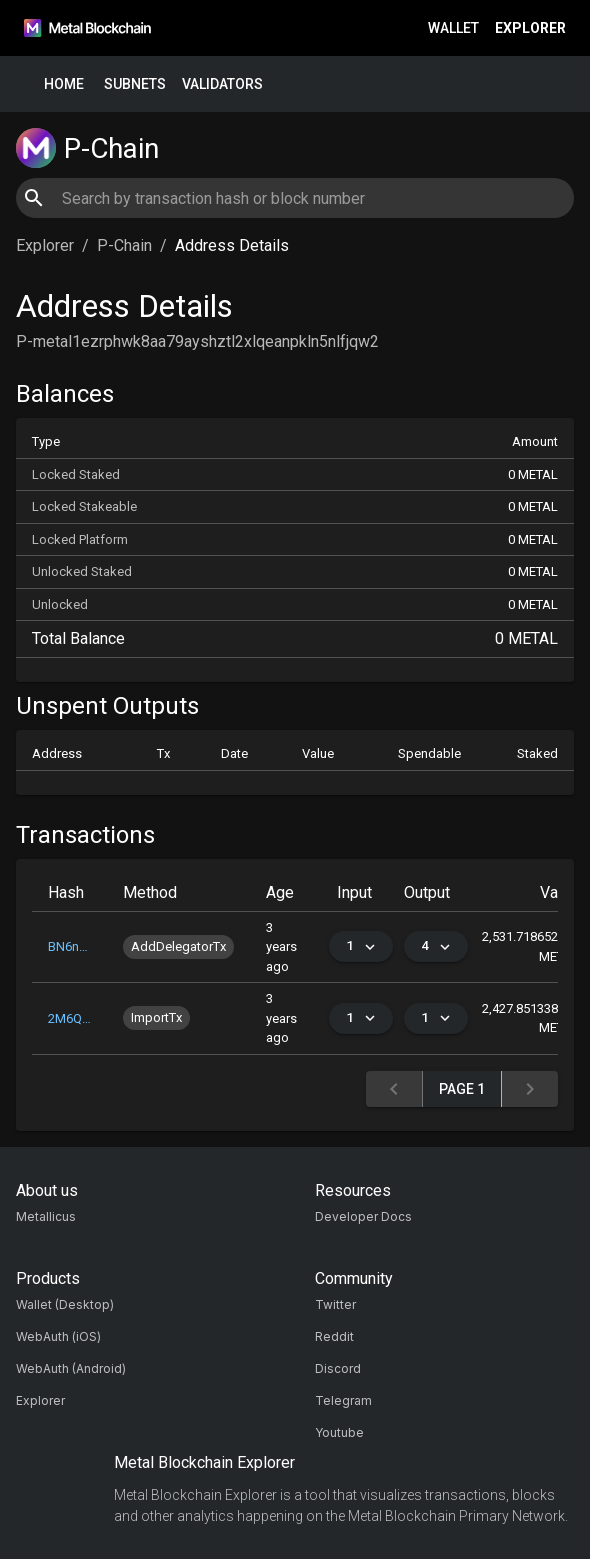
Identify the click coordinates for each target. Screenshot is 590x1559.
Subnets (135, 84)
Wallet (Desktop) (65, 1304)
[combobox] (294, 198)
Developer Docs (363, 1216)
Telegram (343, 1400)
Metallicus (46, 1216)
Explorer (530, 28)
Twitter (335, 1304)
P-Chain (124, 245)
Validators (222, 84)
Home (64, 84)
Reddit (334, 1336)
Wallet (453, 28)
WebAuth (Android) (71, 1368)
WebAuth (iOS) (58, 1336)
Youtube (339, 1432)
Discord (338, 1368)
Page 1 (462, 1089)
